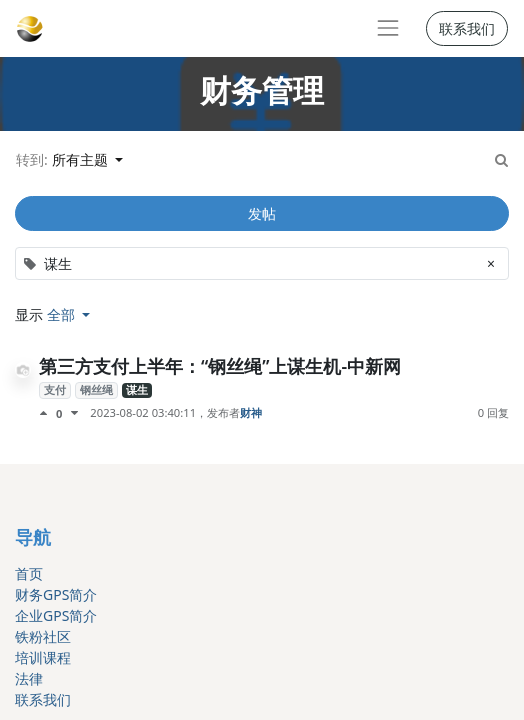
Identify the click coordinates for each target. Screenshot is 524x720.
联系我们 (467, 28)
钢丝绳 (96, 390)
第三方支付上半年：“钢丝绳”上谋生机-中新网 (220, 366)
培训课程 (43, 657)
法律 (29, 678)
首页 (29, 573)
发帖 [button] (262, 213)
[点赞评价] (47, 413)
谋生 (137, 390)
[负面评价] (74, 413)
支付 (55, 390)
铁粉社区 (43, 636)
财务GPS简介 (56, 594)
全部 (63, 314)
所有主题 (82, 159)
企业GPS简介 (56, 615)
